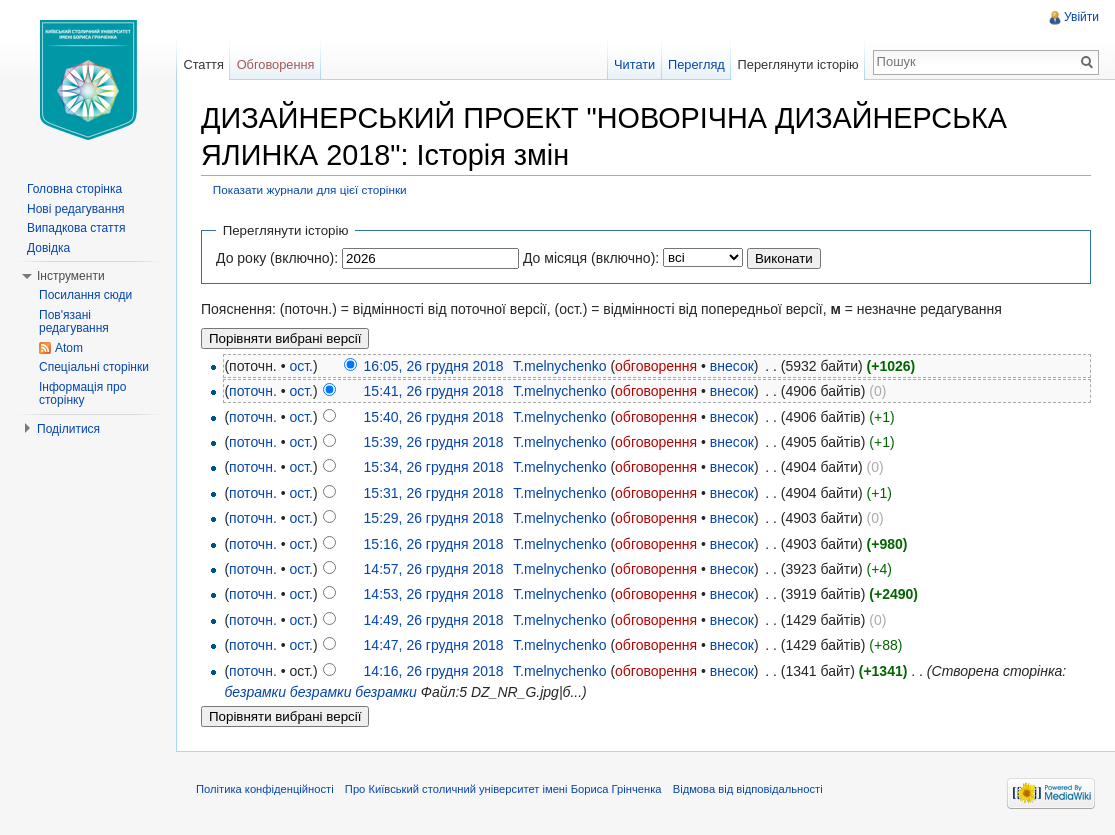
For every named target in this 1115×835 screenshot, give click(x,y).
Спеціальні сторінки (94, 367)
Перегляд (696, 64)
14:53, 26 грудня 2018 (434, 594)
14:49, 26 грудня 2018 (434, 620)
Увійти (1081, 17)
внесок (732, 366)
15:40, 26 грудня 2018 (434, 417)
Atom (69, 348)
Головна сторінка (74, 189)
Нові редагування (76, 209)
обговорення (656, 366)
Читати (634, 64)
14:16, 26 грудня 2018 (434, 671)
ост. (301, 366)
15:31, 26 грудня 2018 (434, 493)
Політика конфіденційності (265, 789)
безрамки (255, 692)
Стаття (203, 64)
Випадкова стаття (76, 228)
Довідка (48, 248)
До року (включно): (277, 258)
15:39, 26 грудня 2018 (434, 442)
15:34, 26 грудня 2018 (434, 467)
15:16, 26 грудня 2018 (434, 544)
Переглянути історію (798, 64)
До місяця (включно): (591, 258)
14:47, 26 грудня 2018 (434, 645)
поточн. (253, 391)
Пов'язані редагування (74, 322)
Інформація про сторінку (82, 394)
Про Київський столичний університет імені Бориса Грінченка (503, 789)
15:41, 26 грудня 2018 (434, 391)
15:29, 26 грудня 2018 (434, 518)
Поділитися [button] (68, 429)
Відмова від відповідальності (748, 789)
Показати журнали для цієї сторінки (310, 189)
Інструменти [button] (71, 276)
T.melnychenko (559, 366)
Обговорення (276, 64)
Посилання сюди (85, 295)
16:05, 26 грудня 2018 (434, 366)
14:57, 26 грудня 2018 (434, 569)
